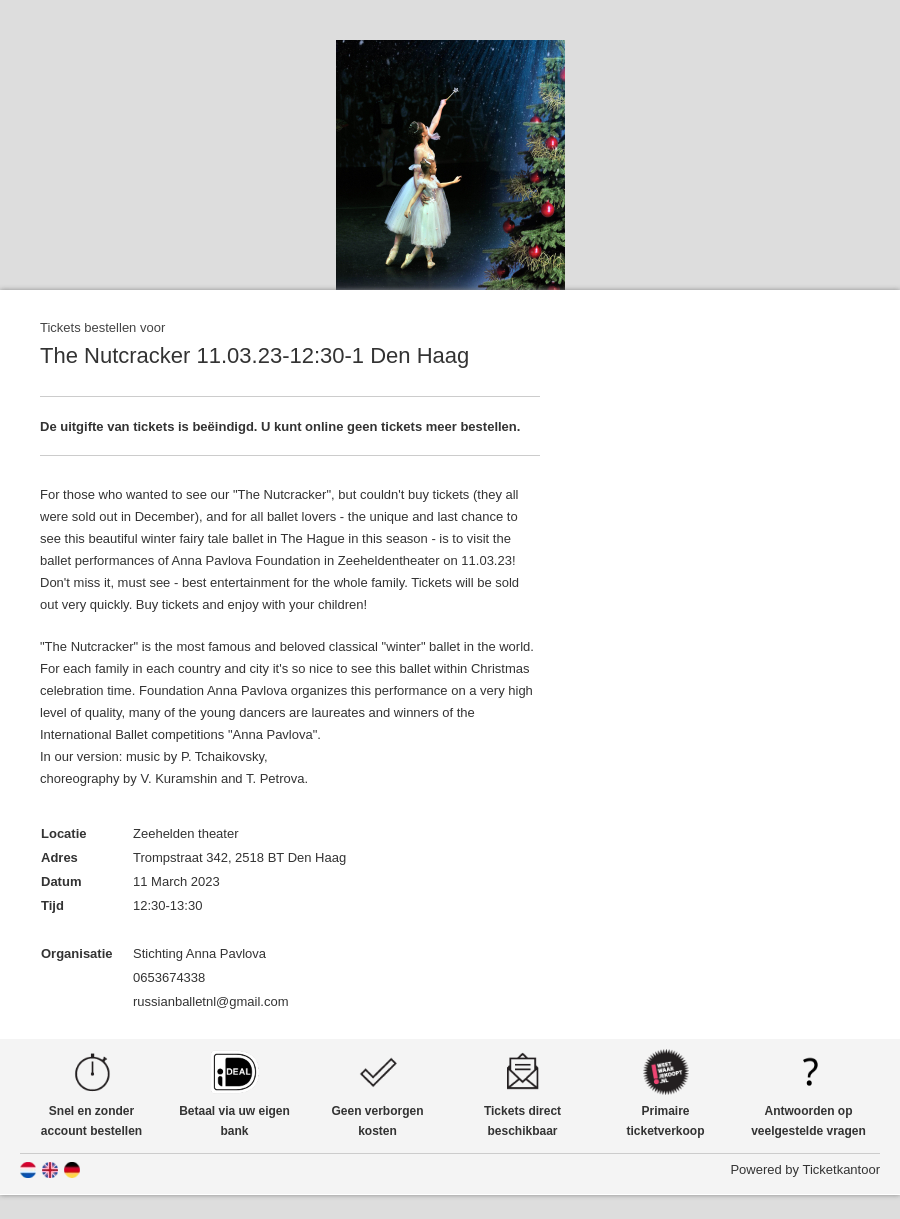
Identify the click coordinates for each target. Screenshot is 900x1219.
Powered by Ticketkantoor (805, 1169)
